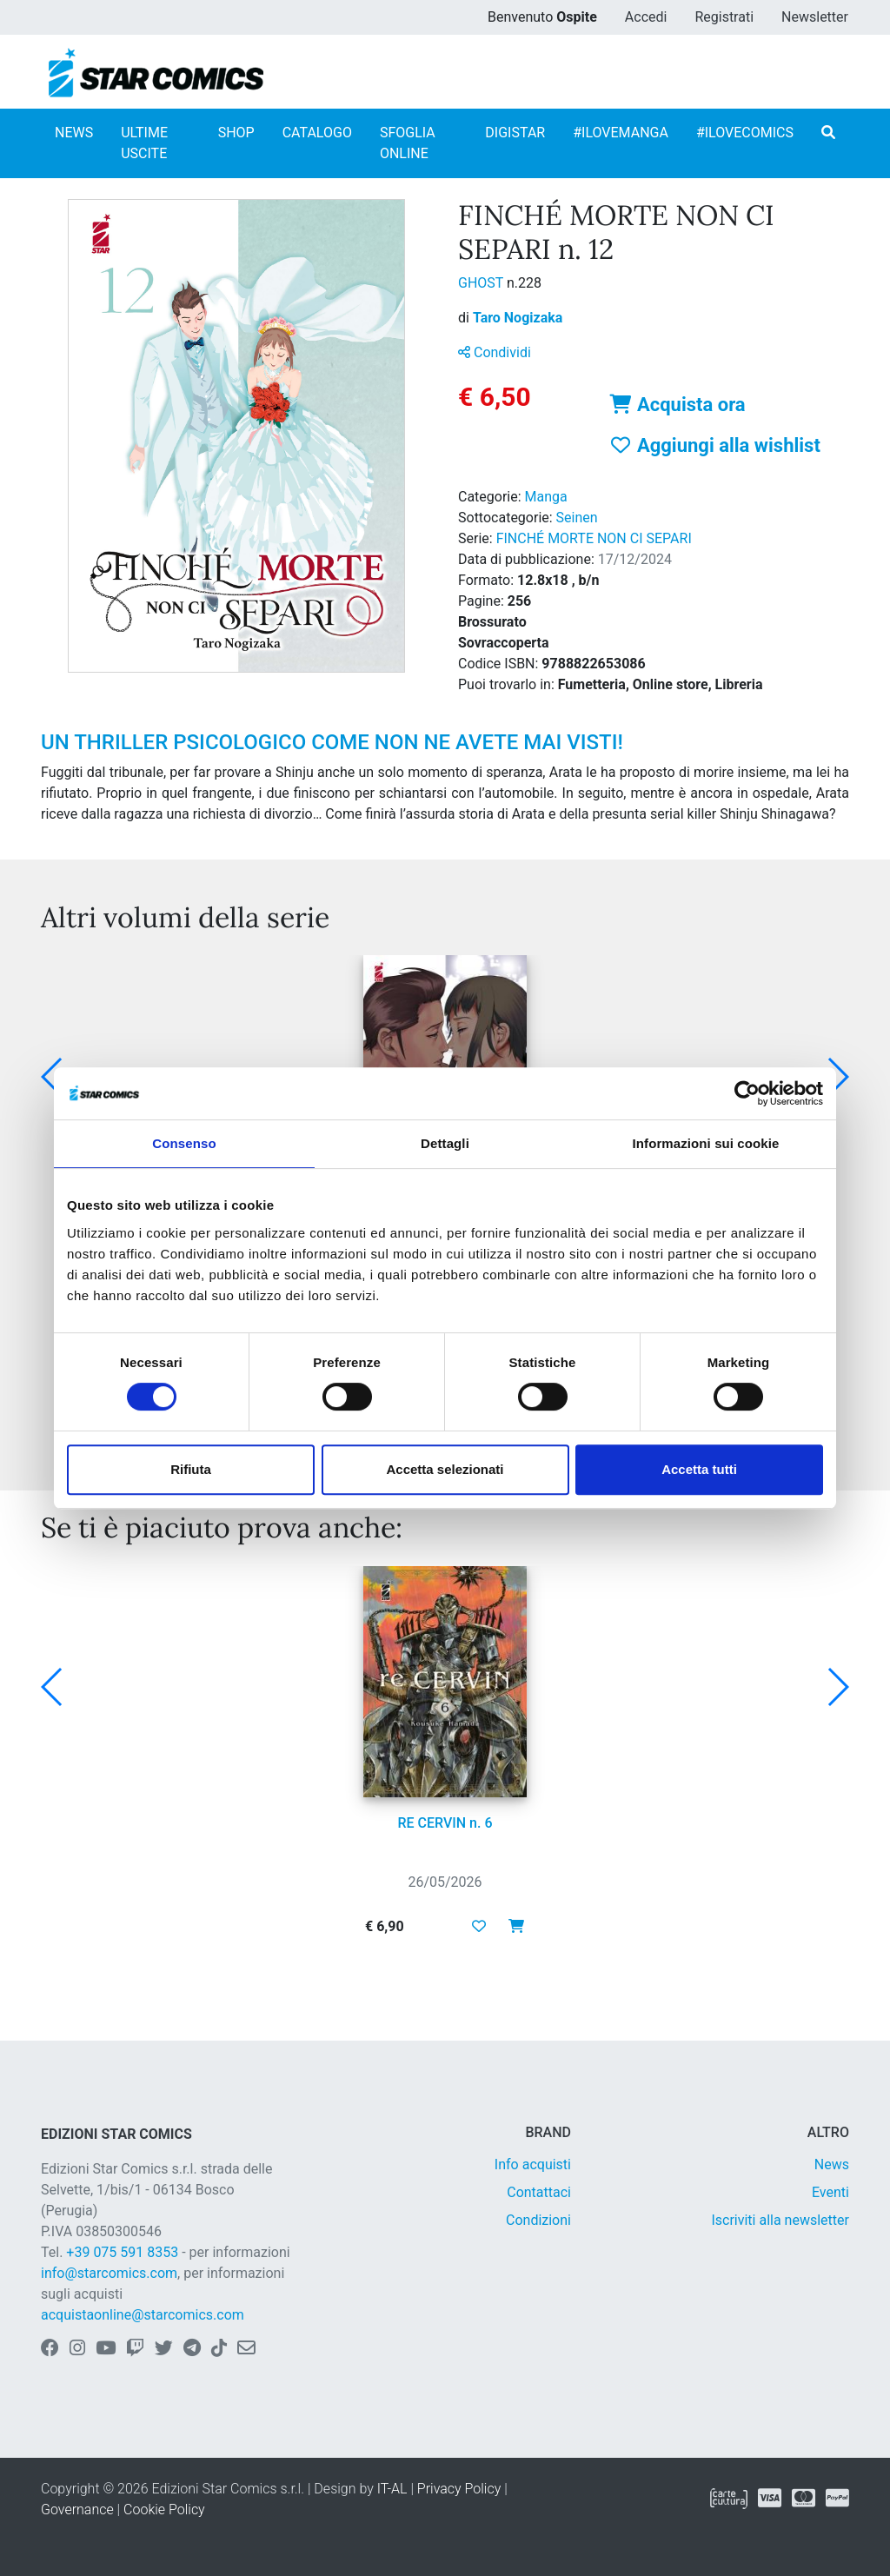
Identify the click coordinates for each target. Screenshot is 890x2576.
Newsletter (814, 17)
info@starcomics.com (109, 2273)
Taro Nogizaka (517, 317)
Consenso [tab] (184, 1143)
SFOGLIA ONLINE (407, 143)
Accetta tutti (699, 1469)
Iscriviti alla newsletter (780, 2220)
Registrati (724, 17)
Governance (77, 2509)
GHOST (482, 283)
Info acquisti (533, 2164)
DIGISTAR (515, 132)
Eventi (830, 2192)
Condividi (494, 352)
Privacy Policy (459, 2488)
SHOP (236, 132)
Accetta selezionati (444, 1469)
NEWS (74, 132)
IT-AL (392, 2488)
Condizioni (538, 2220)
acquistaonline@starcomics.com (142, 2315)
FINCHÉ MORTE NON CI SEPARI (594, 538)
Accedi (646, 17)
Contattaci (539, 2192)
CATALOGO (317, 132)
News (831, 2164)
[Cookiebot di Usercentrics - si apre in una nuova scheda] (747, 1093)
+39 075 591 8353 (122, 2252)
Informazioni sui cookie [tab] (706, 1143)
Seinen (577, 517)
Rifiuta (190, 1469)
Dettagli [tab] (445, 1143)
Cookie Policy (164, 2509)
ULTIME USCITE (144, 143)
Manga (546, 496)
